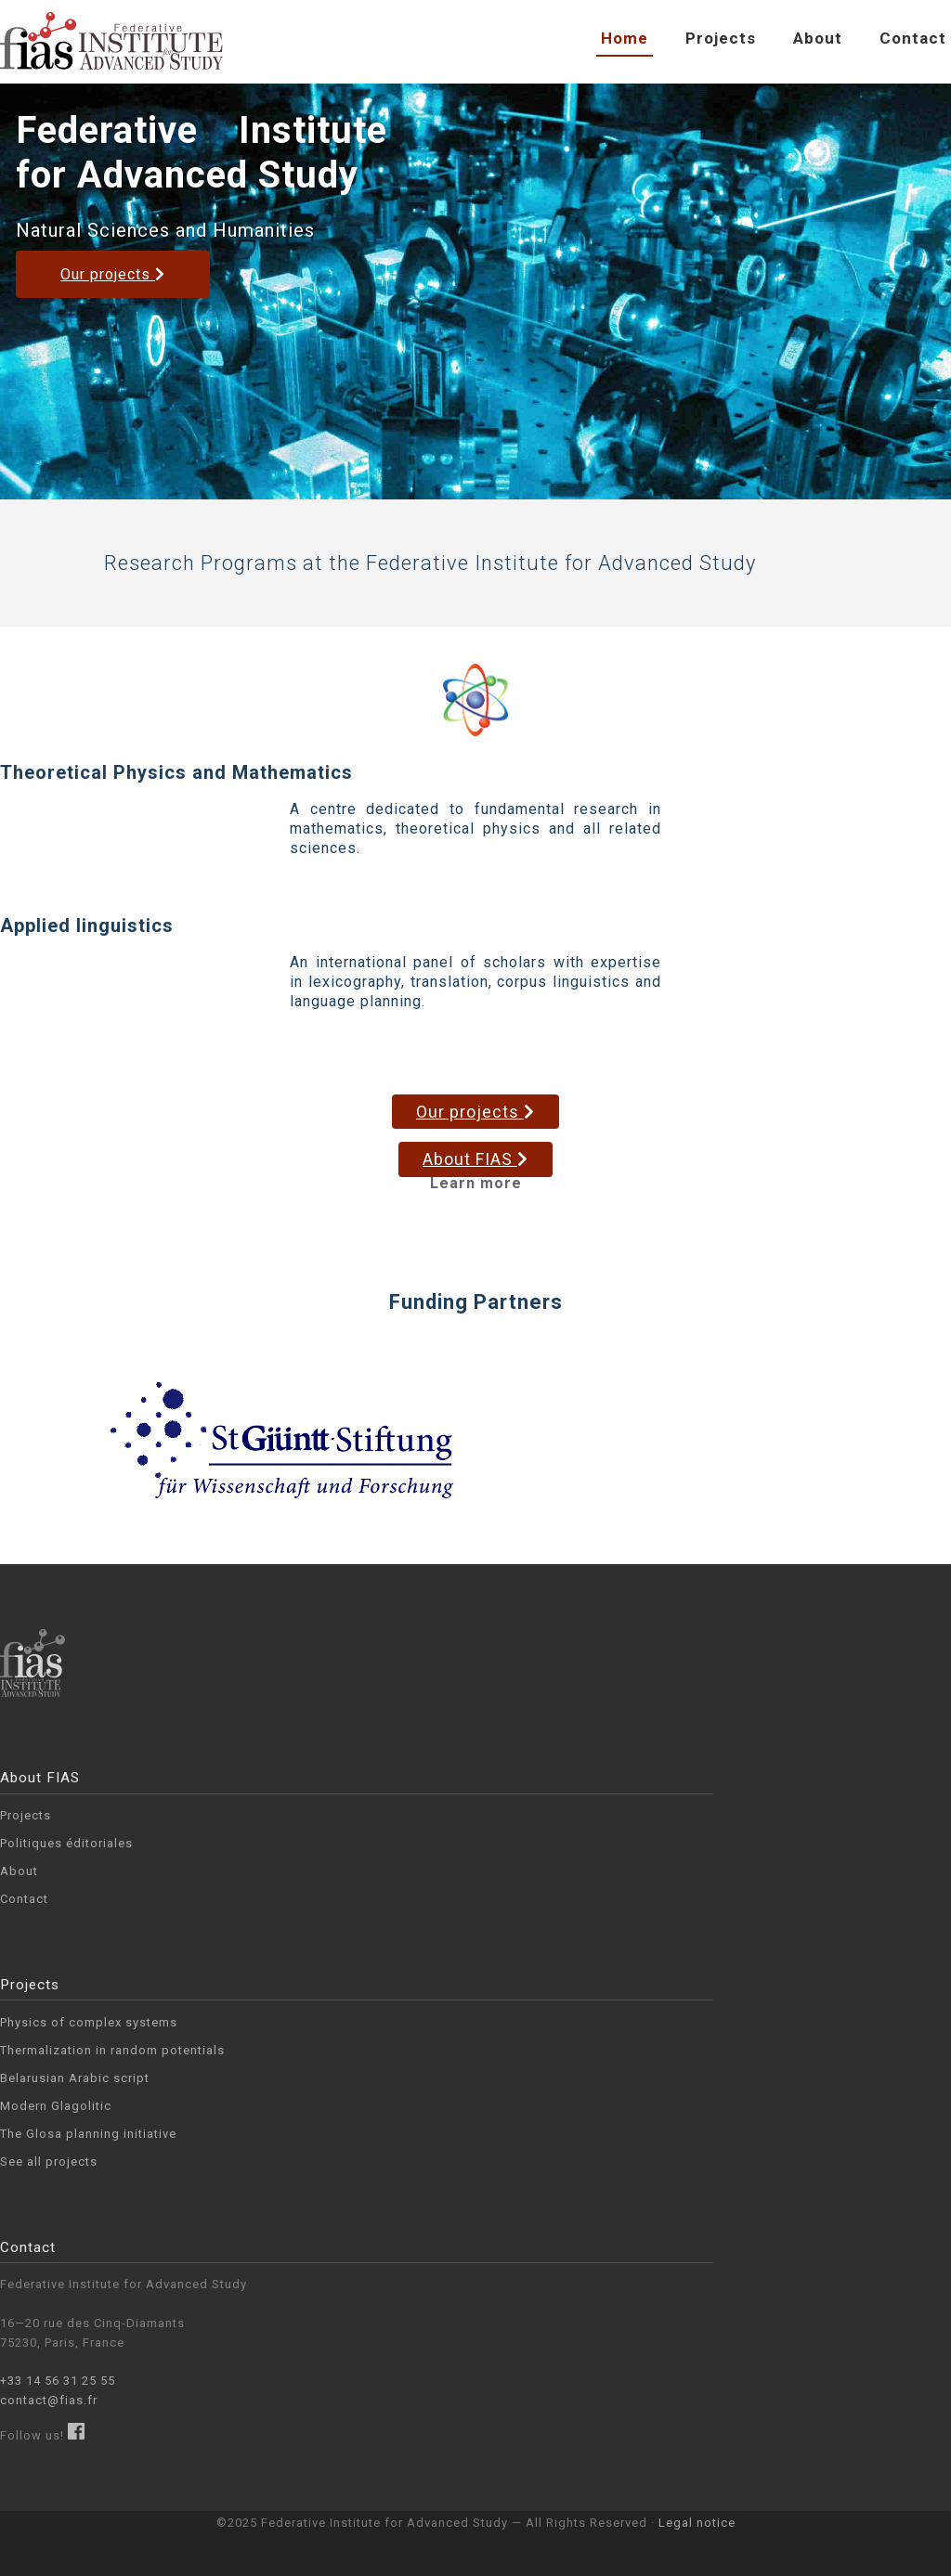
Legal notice (697, 2523)
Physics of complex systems (88, 2022)
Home (624, 38)
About (817, 38)
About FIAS (475, 1159)
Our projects (112, 274)
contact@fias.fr (49, 2400)
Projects (720, 38)
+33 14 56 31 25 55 (57, 2381)
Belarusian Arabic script (75, 2078)
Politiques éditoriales (66, 1843)
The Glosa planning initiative (88, 2134)
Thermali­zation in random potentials (112, 2050)
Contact (912, 38)
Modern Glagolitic (55, 2106)
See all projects (49, 2161)
